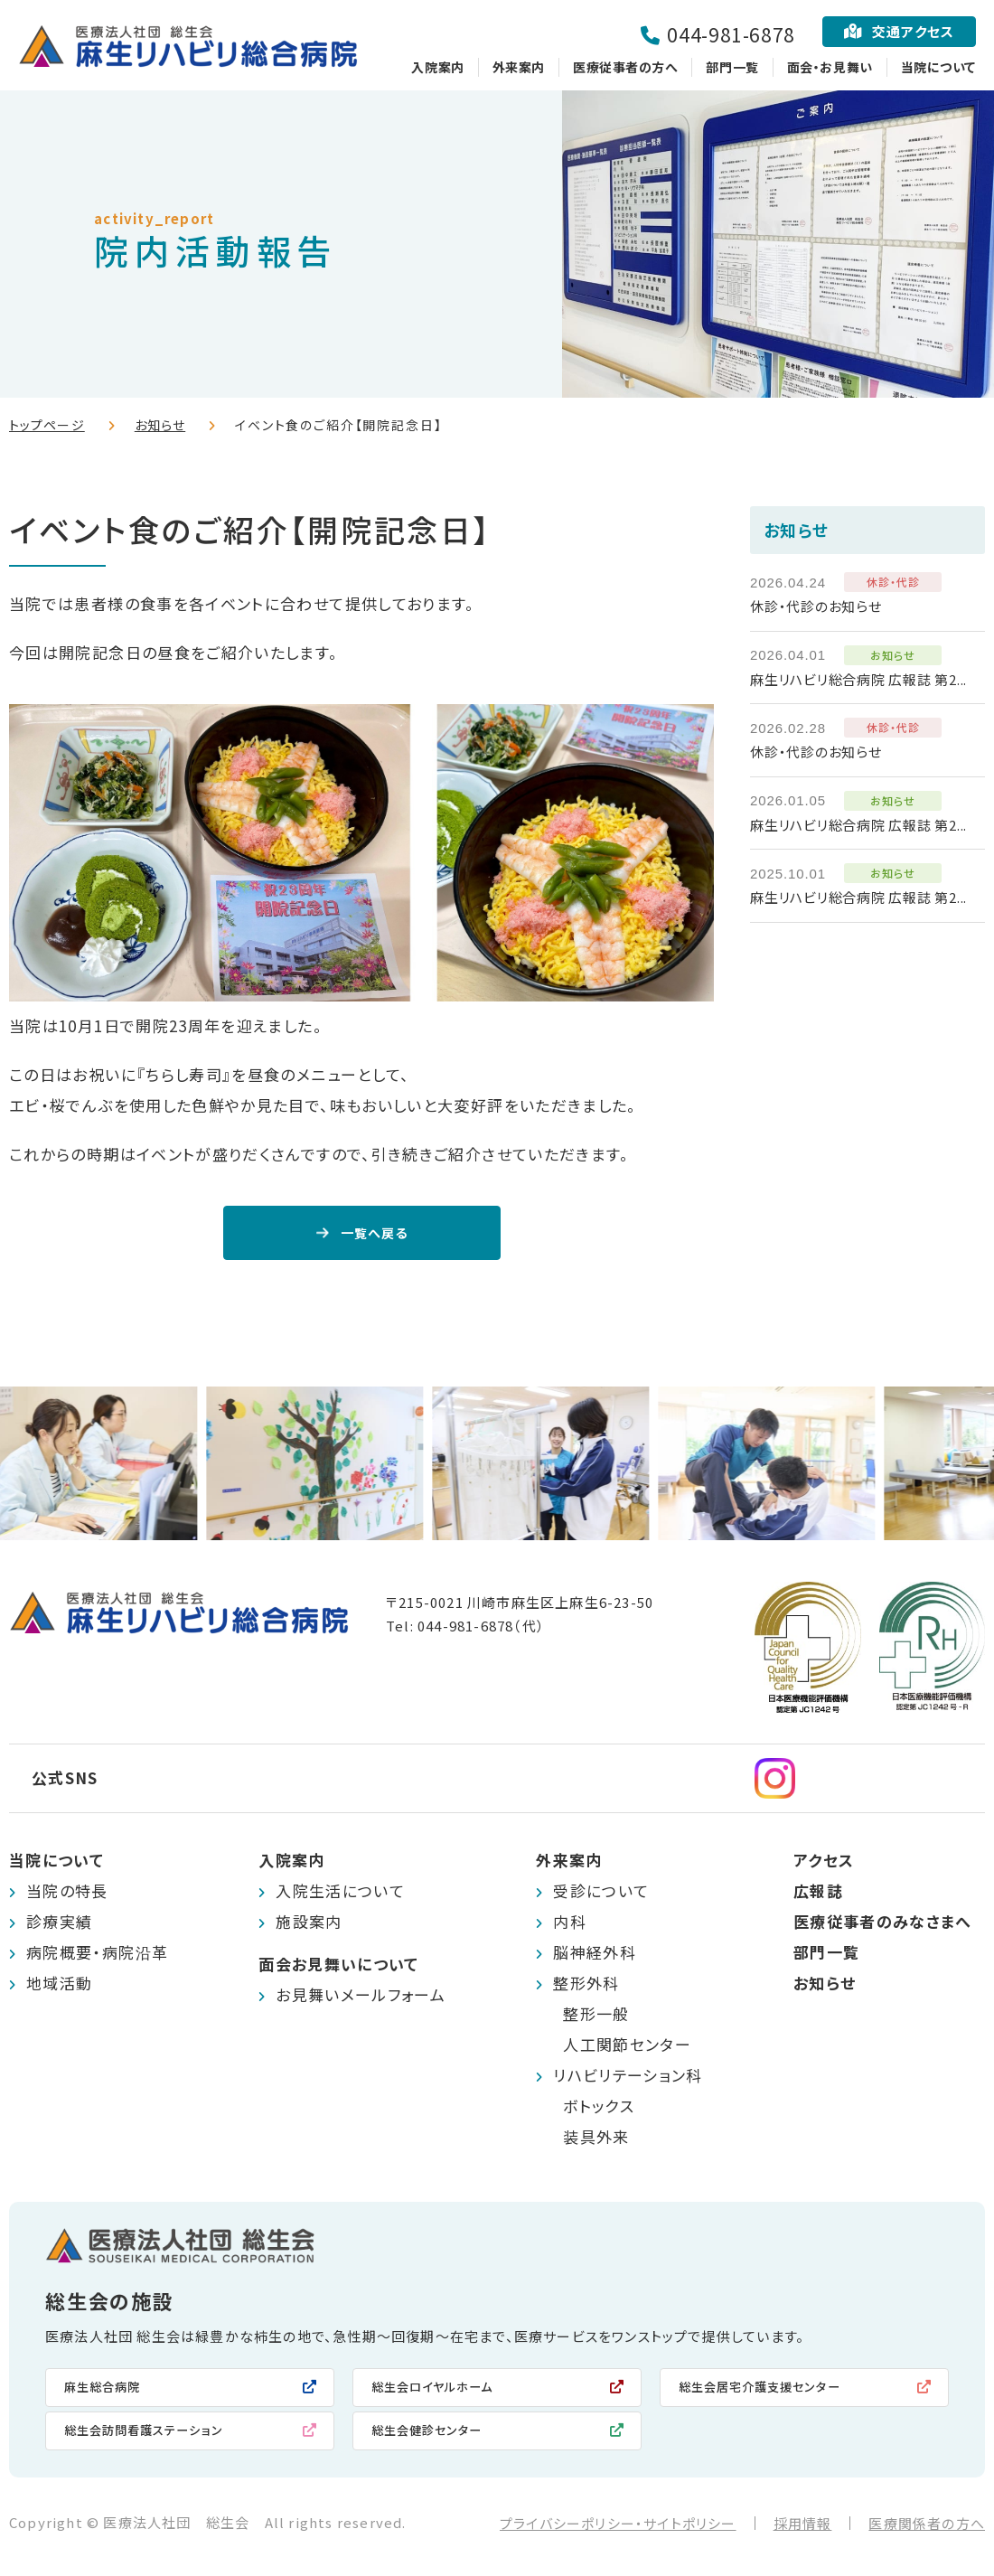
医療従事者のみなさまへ (882, 1925)
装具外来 (596, 2140)
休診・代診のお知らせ (816, 606)
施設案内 (309, 1925)
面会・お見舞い (830, 67)
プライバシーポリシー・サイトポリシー (618, 2531)
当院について (938, 67)
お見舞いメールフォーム (360, 1999)
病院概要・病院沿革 (97, 1956)
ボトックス (598, 2110)
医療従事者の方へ (625, 67)
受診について (601, 1895)
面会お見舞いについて (338, 1968)
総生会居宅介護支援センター (772, 2392)
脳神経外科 (594, 1956)
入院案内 (437, 67)
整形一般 (596, 2018)
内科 (569, 1925)
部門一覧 (732, 67)
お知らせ (160, 425)
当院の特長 (67, 1895)
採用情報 (803, 2531)
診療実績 (59, 1925)
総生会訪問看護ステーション (154, 2437)
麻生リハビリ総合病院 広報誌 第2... (858, 679)
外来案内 (518, 67)
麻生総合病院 (108, 2392)
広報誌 (818, 1895)
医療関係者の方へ (926, 2531)
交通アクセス (913, 31)
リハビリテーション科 (628, 2079)
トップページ (47, 425)
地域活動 (59, 1987)
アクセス (823, 1864)
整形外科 (586, 1987)
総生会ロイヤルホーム (441, 2392)
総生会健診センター (435, 2437)
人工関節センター (627, 2048)
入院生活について (340, 1895)
